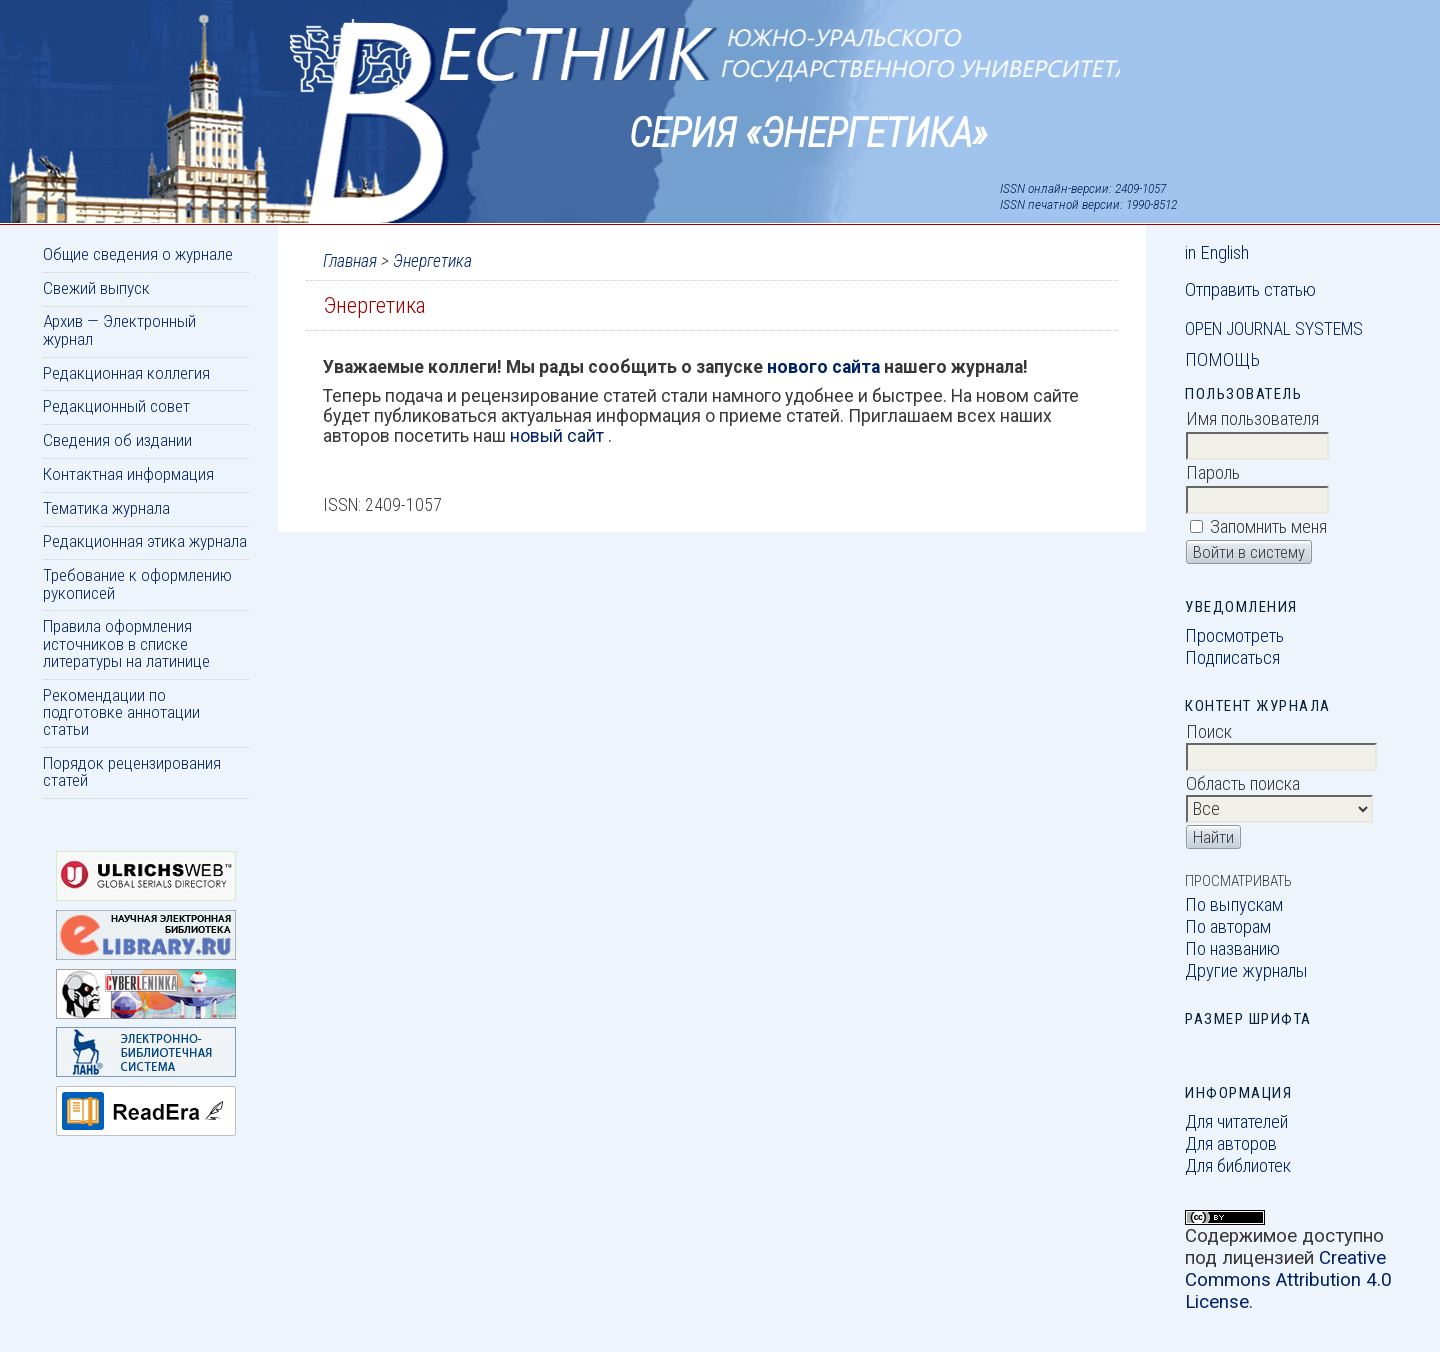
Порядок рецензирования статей (132, 771)
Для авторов (1231, 1144)
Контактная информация (128, 474)
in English (1217, 253)
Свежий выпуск (96, 288)
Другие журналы (1246, 971)
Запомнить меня (1268, 527)
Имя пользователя (1252, 419)
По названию (1232, 949)
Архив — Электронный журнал (119, 329)
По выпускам (1234, 905)
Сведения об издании (117, 440)
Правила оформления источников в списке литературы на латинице (126, 643)
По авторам (1228, 927)
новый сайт (559, 436)
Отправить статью (1250, 290)
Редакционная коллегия (126, 373)
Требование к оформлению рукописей (137, 583)
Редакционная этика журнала (145, 541)
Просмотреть (1234, 636)
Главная (350, 261)
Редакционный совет (116, 406)
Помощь (1222, 360)
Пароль (1213, 473)
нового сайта (825, 367)
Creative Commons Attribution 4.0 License (1288, 1280)
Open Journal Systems (1274, 329)
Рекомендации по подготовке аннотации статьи (121, 712)
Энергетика (432, 261)
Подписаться (1232, 658)
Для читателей (1236, 1122)
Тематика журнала (106, 508)
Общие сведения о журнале (138, 254)
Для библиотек (1238, 1166)
